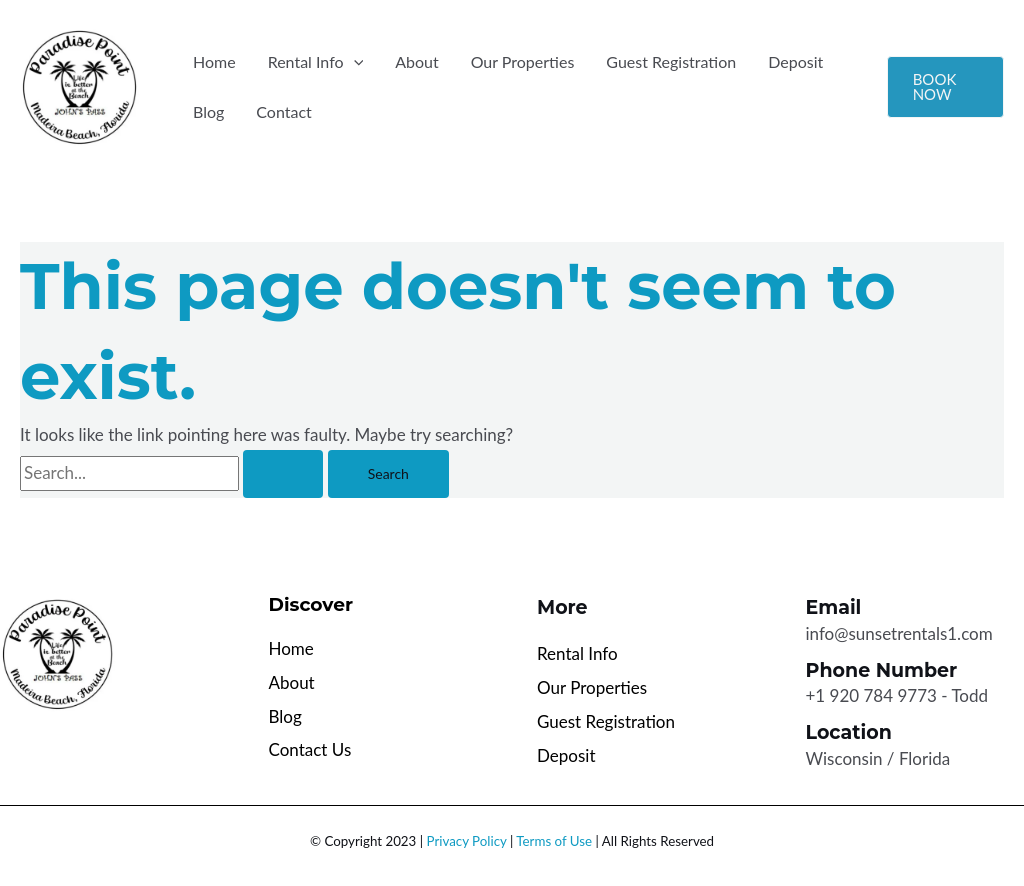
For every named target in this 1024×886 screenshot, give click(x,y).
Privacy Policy (467, 841)
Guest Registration (671, 61)
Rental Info (316, 62)
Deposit (795, 61)
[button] (354, 62)
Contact (283, 111)
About (417, 61)
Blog (208, 111)
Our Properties (523, 61)
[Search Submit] (283, 474)
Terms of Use (554, 841)
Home (214, 61)
